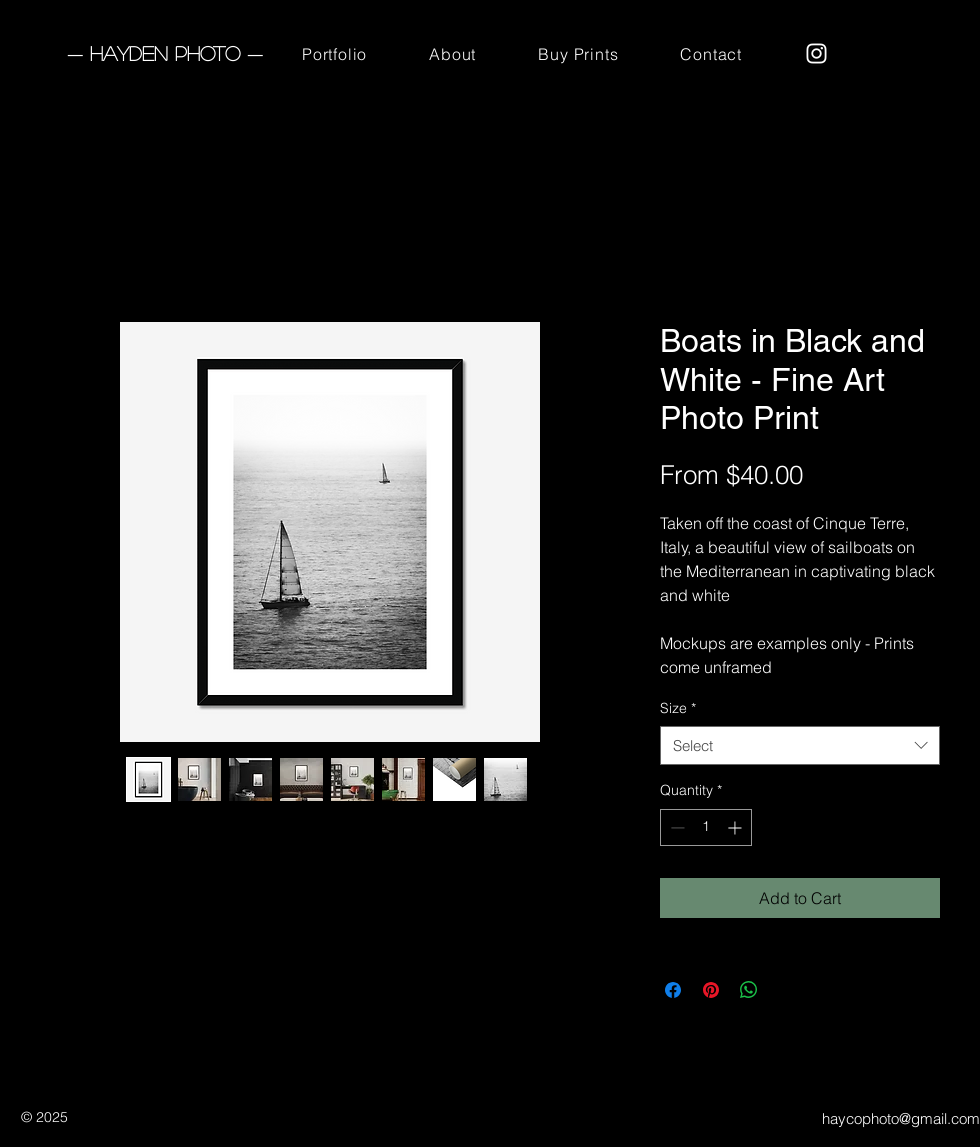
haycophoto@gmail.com (901, 1118)
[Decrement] (675, 827)
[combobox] (800, 745)
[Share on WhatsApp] (749, 990)
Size (678, 708)
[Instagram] (816, 53)
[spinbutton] (706, 827)
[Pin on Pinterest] (711, 990)
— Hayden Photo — (165, 53)
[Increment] (736, 827)
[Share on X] (787, 990)
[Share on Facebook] (673, 990)
